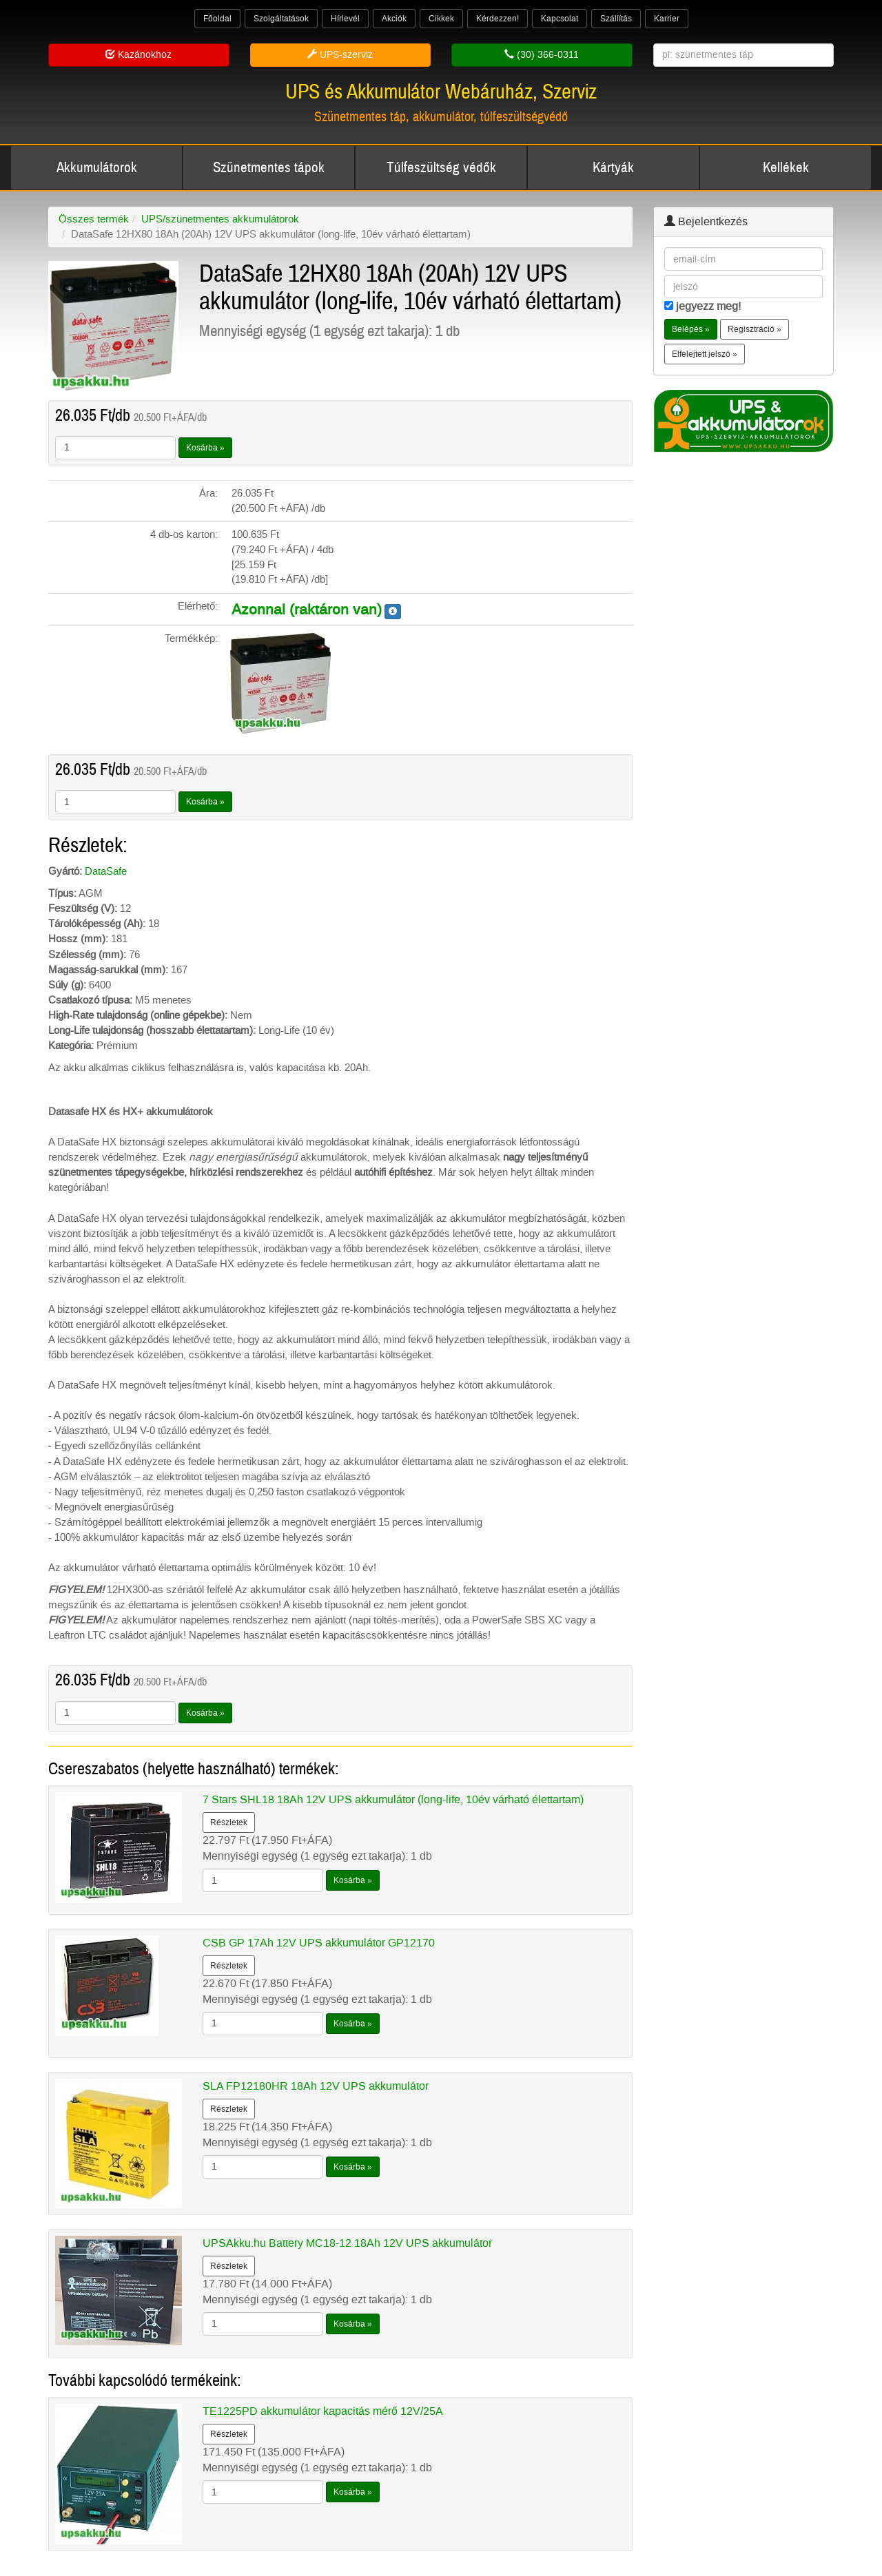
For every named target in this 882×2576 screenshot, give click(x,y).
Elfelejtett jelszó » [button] (704, 354)
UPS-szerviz (340, 54)
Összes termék (94, 219)
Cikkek (441, 18)
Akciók (394, 18)
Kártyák (613, 167)
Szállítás (616, 18)
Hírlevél (345, 18)
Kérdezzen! (497, 18)
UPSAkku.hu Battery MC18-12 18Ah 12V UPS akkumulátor (347, 2243)
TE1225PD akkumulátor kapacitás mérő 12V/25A (323, 2411)
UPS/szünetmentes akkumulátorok (220, 219)
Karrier (666, 18)
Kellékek (786, 167)
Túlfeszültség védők (441, 167)
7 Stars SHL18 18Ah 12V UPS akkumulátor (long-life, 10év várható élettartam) (393, 1799)
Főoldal (217, 18)
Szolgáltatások (281, 18)
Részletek (228, 1822)
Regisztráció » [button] (754, 329)
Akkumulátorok (97, 167)
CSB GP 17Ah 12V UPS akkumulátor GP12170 (319, 1942)
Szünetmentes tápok (269, 167)
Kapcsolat (559, 18)
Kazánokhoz (138, 54)
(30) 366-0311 (541, 54)
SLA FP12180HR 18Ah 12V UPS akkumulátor (316, 2086)
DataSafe (106, 871)
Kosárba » (205, 447)
